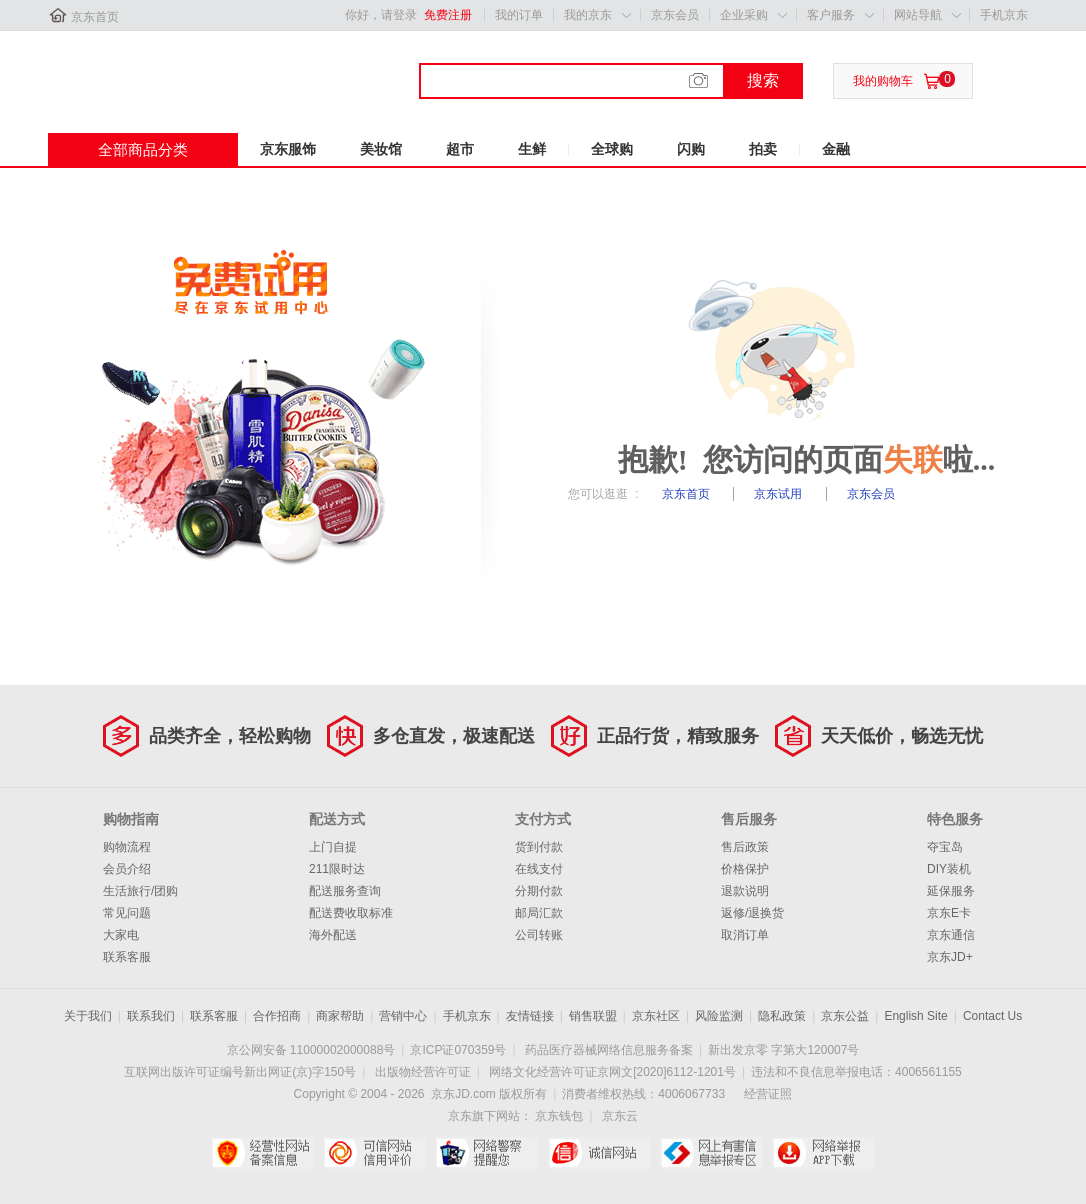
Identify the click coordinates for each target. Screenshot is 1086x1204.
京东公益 (845, 1016)
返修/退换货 (752, 913)
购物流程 (127, 847)
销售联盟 (593, 1016)
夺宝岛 (945, 847)
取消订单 (745, 935)
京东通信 (951, 935)
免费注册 (448, 15)
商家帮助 (340, 1016)
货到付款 (539, 847)
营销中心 (403, 1016)
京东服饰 (288, 149)
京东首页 (95, 17)
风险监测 (719, 1016)
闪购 (691, 149)
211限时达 (337, 869)
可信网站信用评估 (374, 1153)
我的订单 (519, 15)
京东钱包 (559, 1116)
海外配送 (333, 935)
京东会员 (675, 15)
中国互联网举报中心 (711, 1153)
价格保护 (745, 869)
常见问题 (127, 913)
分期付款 (539, 891)
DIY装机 (949, 869)
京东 (115, 69)
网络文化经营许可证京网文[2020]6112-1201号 (612, 1072)
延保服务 (951, 891)
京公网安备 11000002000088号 (311, 1050)
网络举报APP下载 (823, 1153)
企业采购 (744, 15)
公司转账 (539, 935)
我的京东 (588, 15)
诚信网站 (599, 1153)
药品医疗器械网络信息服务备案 (609, 1050)
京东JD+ (950, 957)
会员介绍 (127, 869)
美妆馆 (381, 149)
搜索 (763, 81)
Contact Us (992, 1016)
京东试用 (779, 494)
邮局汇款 (539, 913)
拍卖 (763, 149)
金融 (836, 149)
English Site (915, 1016)
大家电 (121, 935)
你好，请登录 (381, 15)
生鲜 (532, 149)
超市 (460, 149)
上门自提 (333, 847)
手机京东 (1004, 15)
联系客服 (127, 957)
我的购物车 (883, 81)
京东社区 (656, 1016)
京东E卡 (949, 913)
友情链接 (530, 1016)
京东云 (620, 1116)
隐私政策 (782, 1016)
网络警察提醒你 (486, 1153)
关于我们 (88, 1016)
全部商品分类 (143, 149)
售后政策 (745, 847)
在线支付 (539, 869)
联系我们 (151, 1016)
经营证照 (768, 1094)
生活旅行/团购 (140, 891)
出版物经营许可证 (423, 1072)
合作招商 (277, 1016)
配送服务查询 (345, 891)
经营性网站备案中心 (262, 1153)
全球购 (612, 149)
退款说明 (745, 891)
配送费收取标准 (351, 913)
